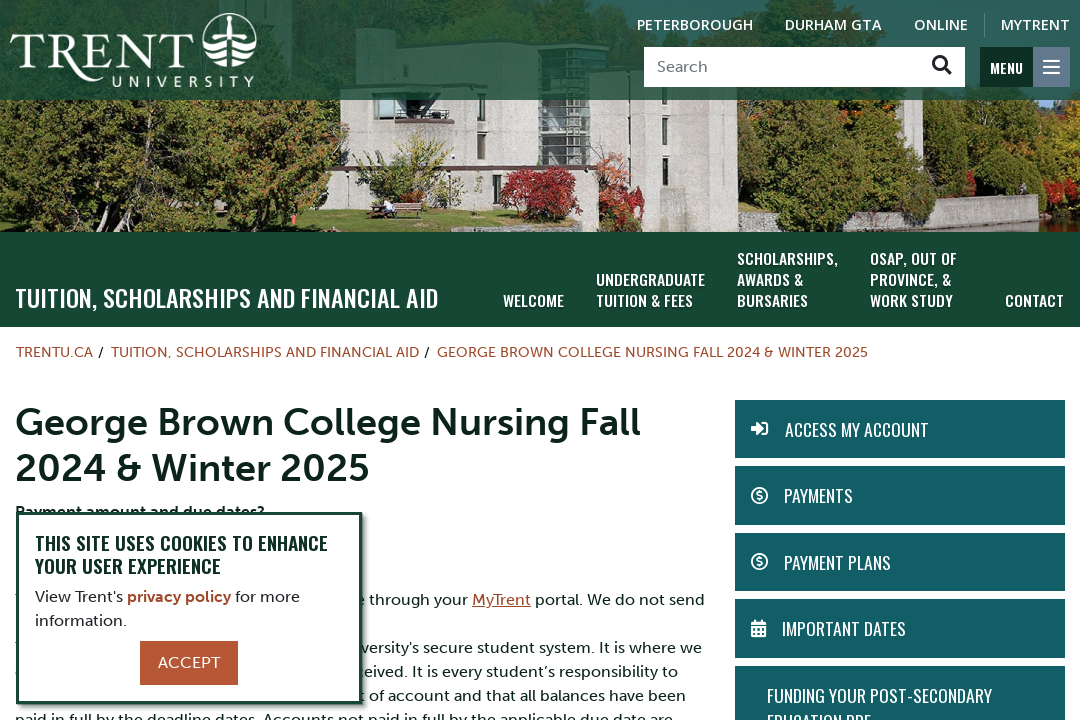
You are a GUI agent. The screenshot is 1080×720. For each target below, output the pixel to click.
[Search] (781, 67)
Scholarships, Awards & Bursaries (777, 275)
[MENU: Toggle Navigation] (1025, 67)
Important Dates (844, 625)
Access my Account (857, 426)
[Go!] (941, 67)
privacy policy (179, 596)
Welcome (532, 295)
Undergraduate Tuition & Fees (645, 285)
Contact (1036, 295)
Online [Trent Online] (941, 24)
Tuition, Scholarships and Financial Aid (226, 294)
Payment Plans (837, 558)
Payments (818, 492)
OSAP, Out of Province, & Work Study (908, 275)
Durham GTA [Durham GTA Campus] (833, 24)
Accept (189, 662)
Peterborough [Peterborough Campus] (695, 24)
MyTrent (1035, 24)
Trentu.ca (54, 349)
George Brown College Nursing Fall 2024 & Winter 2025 (652, 349)
